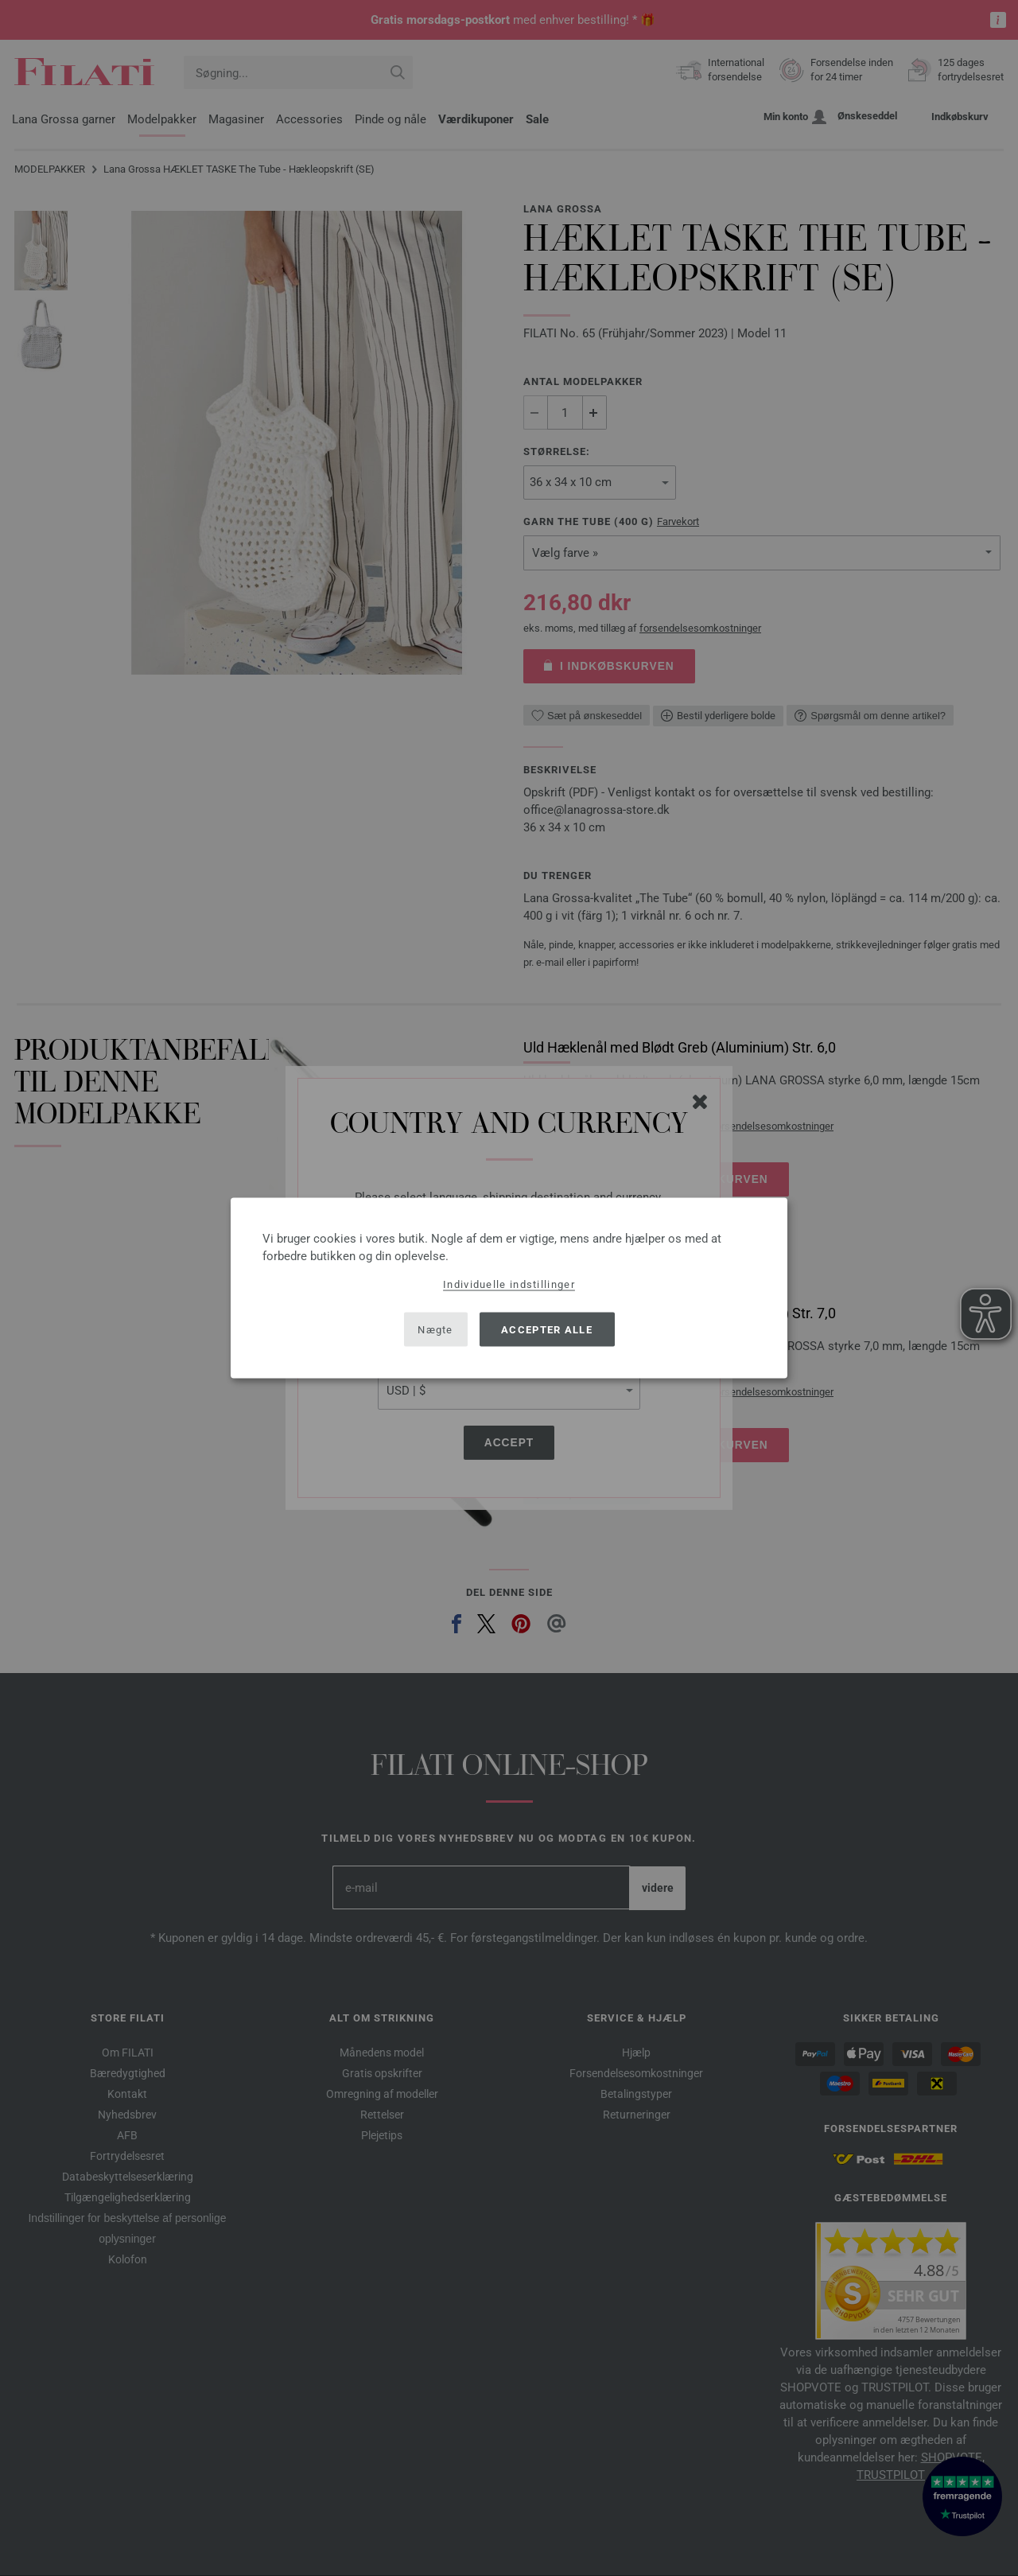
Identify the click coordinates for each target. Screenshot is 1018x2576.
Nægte (435, 1329)
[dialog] (509, 1288)
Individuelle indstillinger (509, 1284)
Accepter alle (547, 1329)
